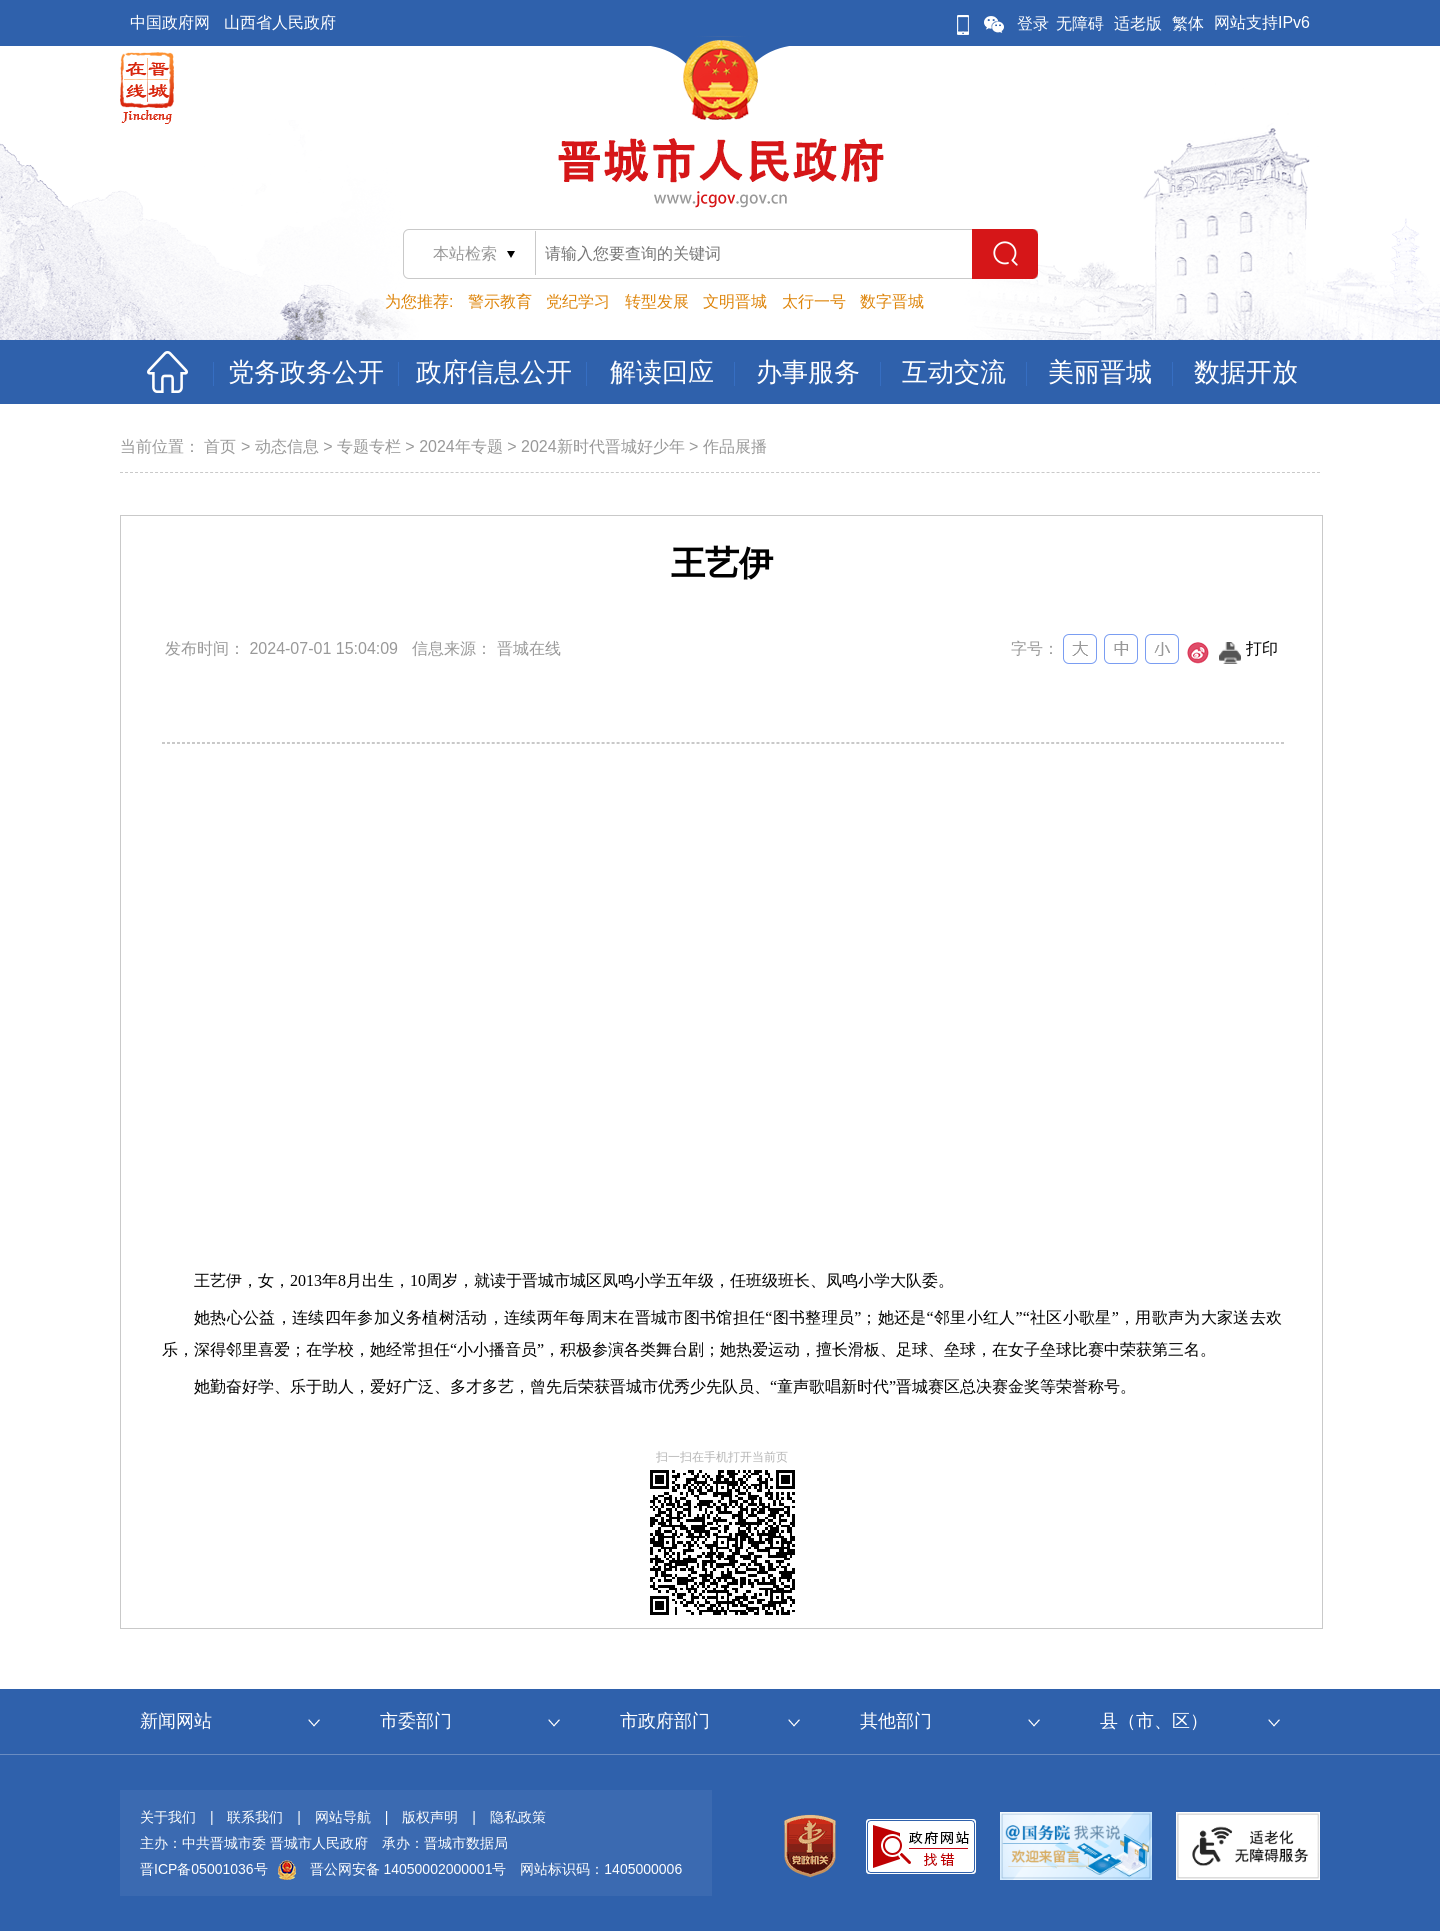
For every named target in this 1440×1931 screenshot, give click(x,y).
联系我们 (255, 1817)
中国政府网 (170, 22)
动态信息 (287, 446)
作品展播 (735, 446)
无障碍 (1080, 23)
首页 (220, 446)
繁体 (1188, 23)
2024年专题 (461, 446)
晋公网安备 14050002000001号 (408, 1869)
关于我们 (168, 1817)
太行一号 (814, 301)
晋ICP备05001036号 (204, 1869)
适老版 (1138, 23)
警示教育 (500, 301)
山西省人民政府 (280, 22)
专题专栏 (369, 446)
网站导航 (343, 1817)
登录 (1033, 23)
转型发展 (657, 301)
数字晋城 (892, 301)
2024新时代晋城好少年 (603, 446)
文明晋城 (735, 301)
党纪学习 (578, 301)
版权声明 (430, 1817)
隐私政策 (518, 1817)
